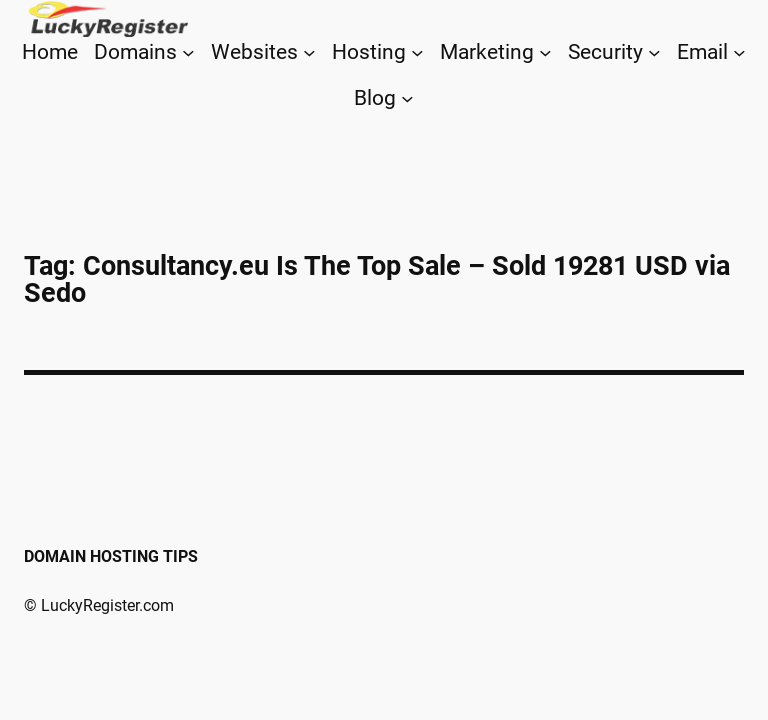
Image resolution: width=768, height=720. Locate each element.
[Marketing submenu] (545, 52)
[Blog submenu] (407, 97)
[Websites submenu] (309, 52)
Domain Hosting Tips (111, 556)
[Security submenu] (654, 52)
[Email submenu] (739, 52)
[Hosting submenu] (417, 52)
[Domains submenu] (188, 52)
